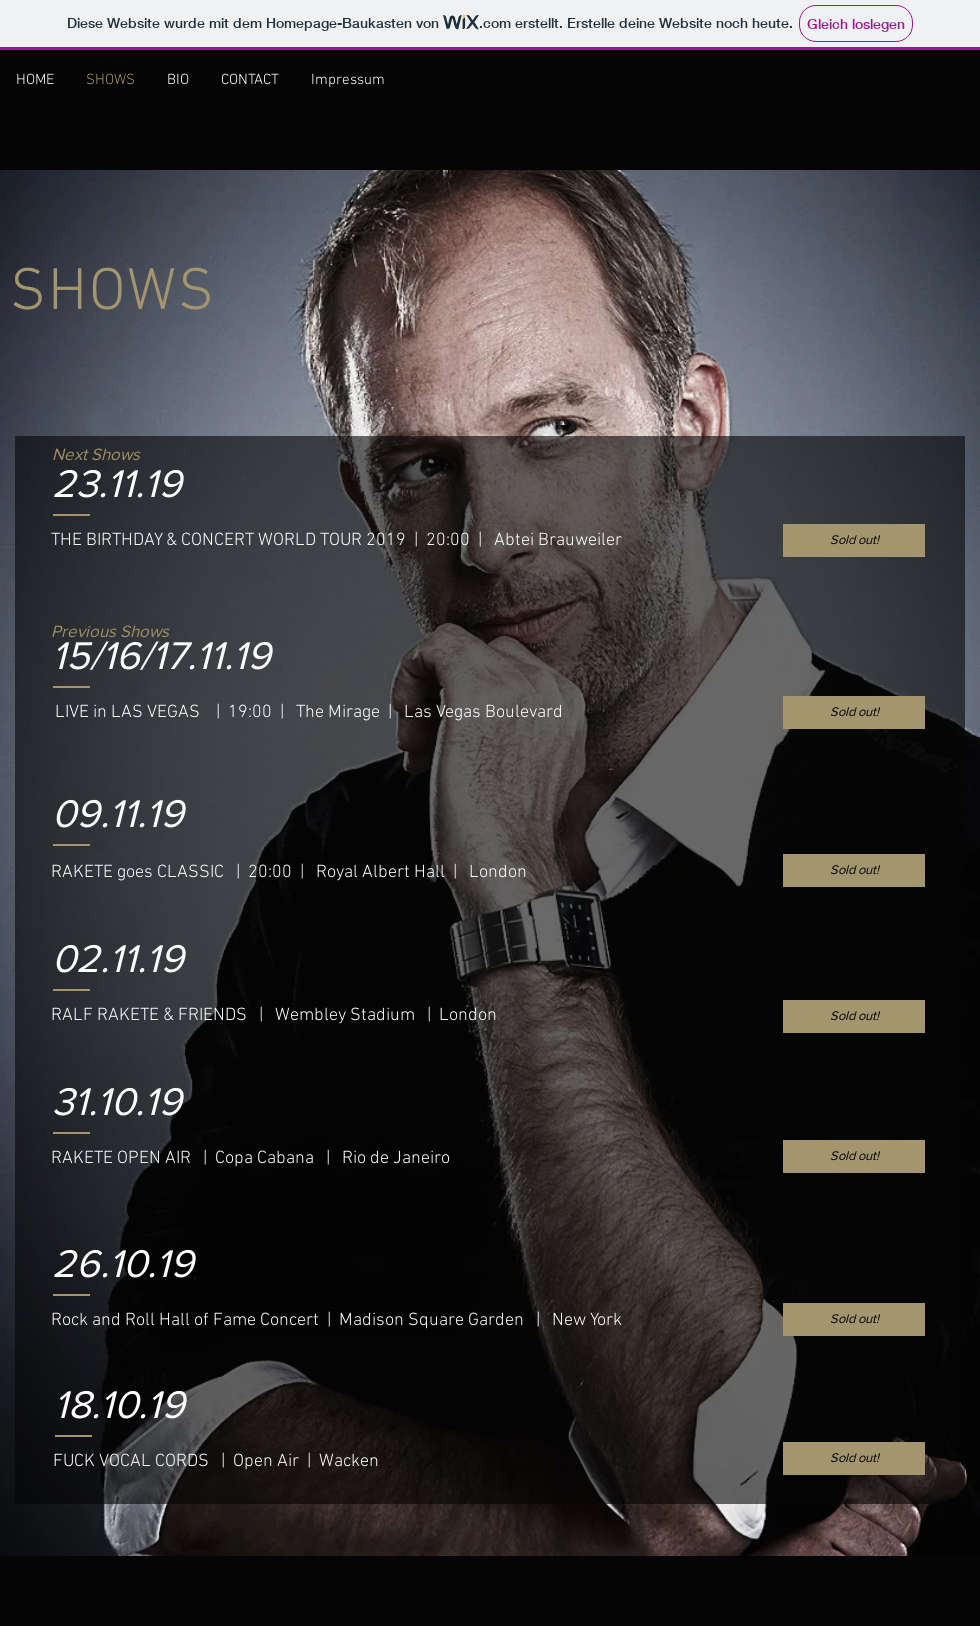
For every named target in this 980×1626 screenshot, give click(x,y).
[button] (854, 712)
